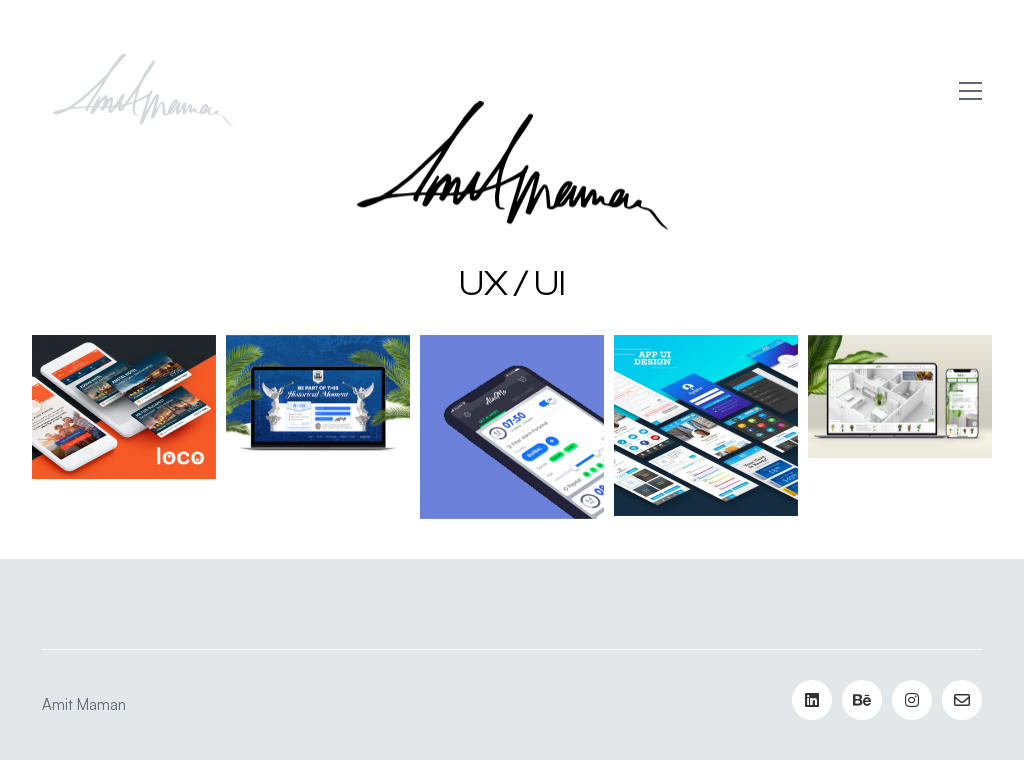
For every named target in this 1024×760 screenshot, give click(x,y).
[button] (970, 91)
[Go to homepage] (142, 91)
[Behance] (862, 700)
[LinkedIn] (812, 700)
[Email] (962, 700)
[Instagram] (912, 700)
